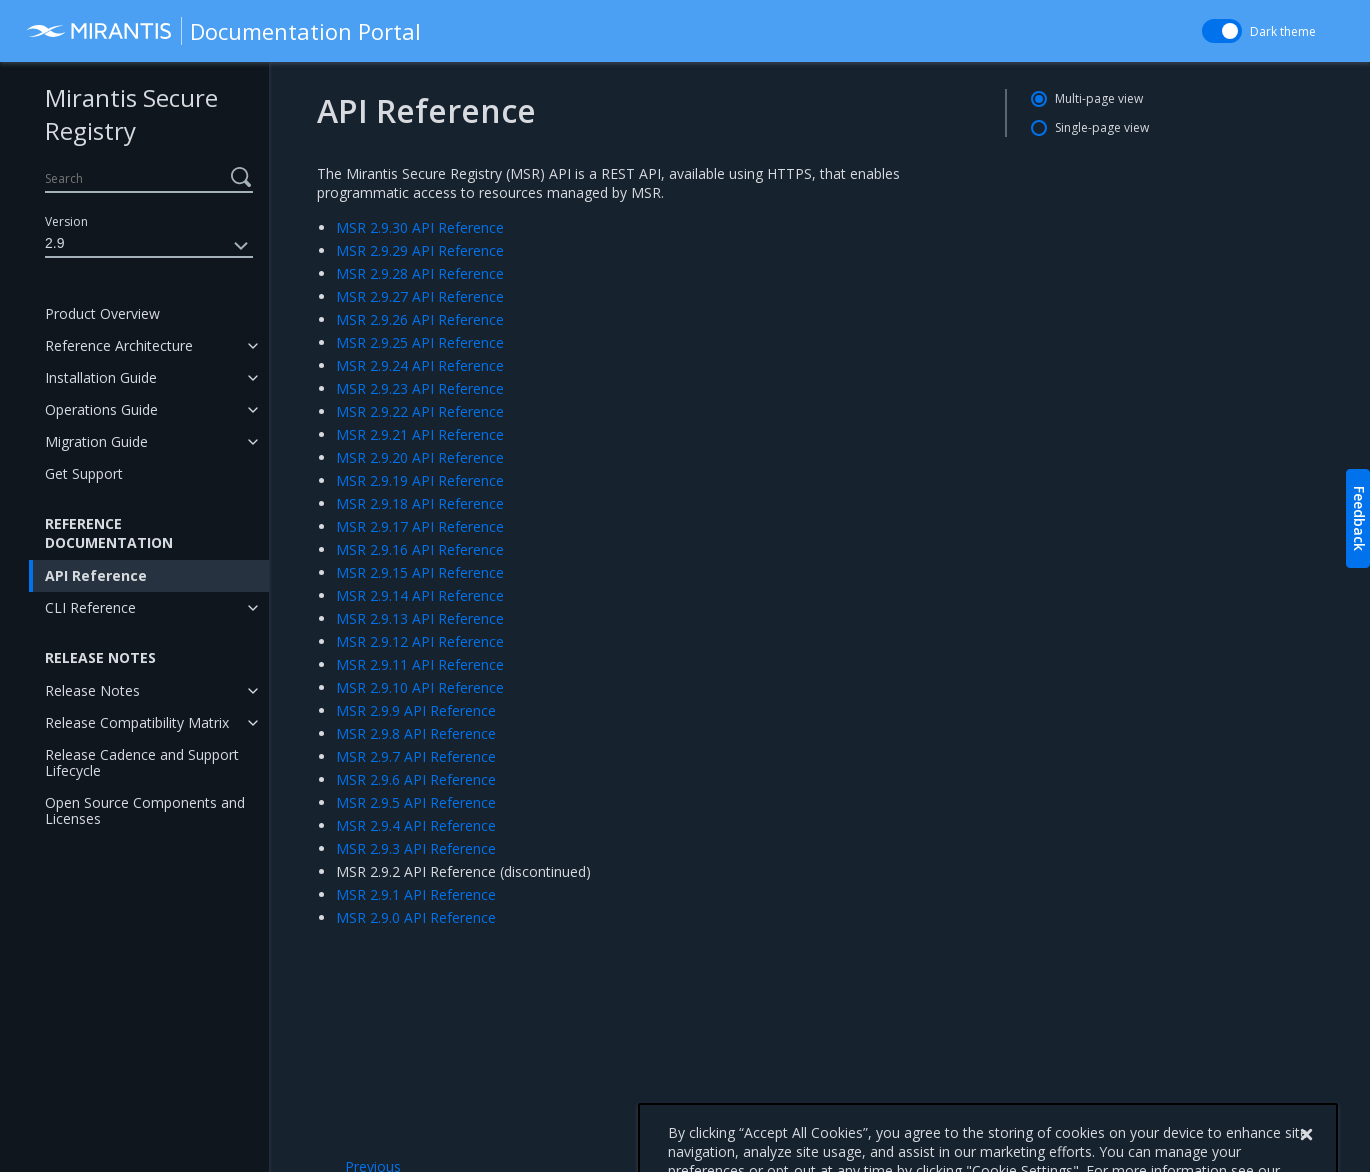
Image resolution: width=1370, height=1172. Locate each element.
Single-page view (1102, 127)
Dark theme (1283, 31)
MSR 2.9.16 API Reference (420, 549)
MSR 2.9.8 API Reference (416, 733)
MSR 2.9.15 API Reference (420, 572)
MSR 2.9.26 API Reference (420, 319)
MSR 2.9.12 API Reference (420, 641)
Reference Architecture (119, 345)
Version (66, 221)
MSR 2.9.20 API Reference (420, 457)
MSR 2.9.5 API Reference (416, 802)
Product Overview (102, 313)
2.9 (149, 246)
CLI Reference (90, 607)
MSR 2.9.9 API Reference (416, 710)
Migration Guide (96, 441)
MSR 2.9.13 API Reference (420, 618)
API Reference (96, 575)
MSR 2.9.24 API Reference (420, 365)
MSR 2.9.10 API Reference (420, 687)
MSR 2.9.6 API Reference (416, 779)
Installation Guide (101, 377)
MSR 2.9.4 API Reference (416, 825)
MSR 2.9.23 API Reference (420, 388)
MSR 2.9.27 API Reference (420, 296)
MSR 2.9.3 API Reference (416, 848)
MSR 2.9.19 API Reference (420, 480)
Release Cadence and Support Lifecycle (142, 762)
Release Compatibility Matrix (137, 722)
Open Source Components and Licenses (145, 810)
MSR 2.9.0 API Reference (416, 917)
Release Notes (92, 690)
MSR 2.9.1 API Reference (416, 894)
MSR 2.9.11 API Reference (420, 664)
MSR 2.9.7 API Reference (416, 756)
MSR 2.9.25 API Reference (420, 342)
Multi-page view (1099, 98)
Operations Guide (101, 409)
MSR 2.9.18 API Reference (420, 503)
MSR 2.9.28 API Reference (420, 273)
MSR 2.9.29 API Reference (420, 250)
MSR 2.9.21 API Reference (420, 434)
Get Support (84, 473)
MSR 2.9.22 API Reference (420, 411)
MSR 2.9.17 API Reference (420, 526)
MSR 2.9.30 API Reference (420, 227)
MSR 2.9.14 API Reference (420, 595)
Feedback (1359, 518)
